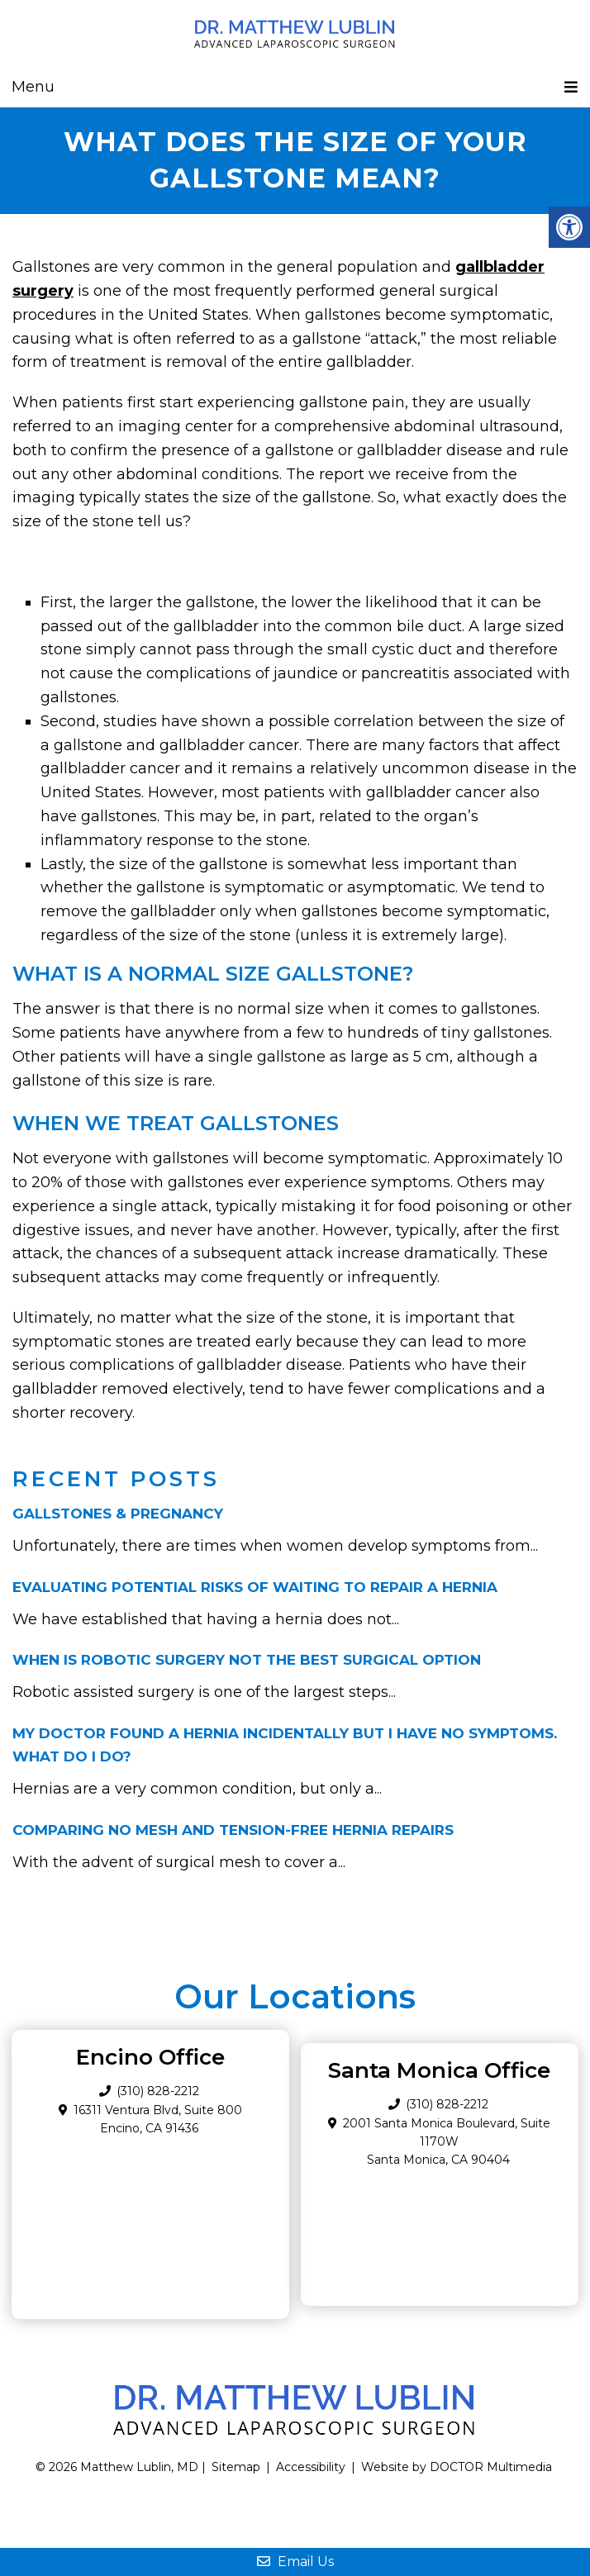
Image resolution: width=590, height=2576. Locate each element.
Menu (33, 87)
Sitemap (236, 2467)
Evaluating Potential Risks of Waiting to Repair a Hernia (254, 1587)
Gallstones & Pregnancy (117, 1513)
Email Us (295, 2561)
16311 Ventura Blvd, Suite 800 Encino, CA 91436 (158, 2119)
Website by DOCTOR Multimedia (456, 2467)
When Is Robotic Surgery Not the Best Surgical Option (246, 1660)
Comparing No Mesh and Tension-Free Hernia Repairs (233, 1830)
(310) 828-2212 (447, 2104)
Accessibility (310, 2467)
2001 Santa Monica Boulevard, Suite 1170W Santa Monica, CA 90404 (446, 2142)
